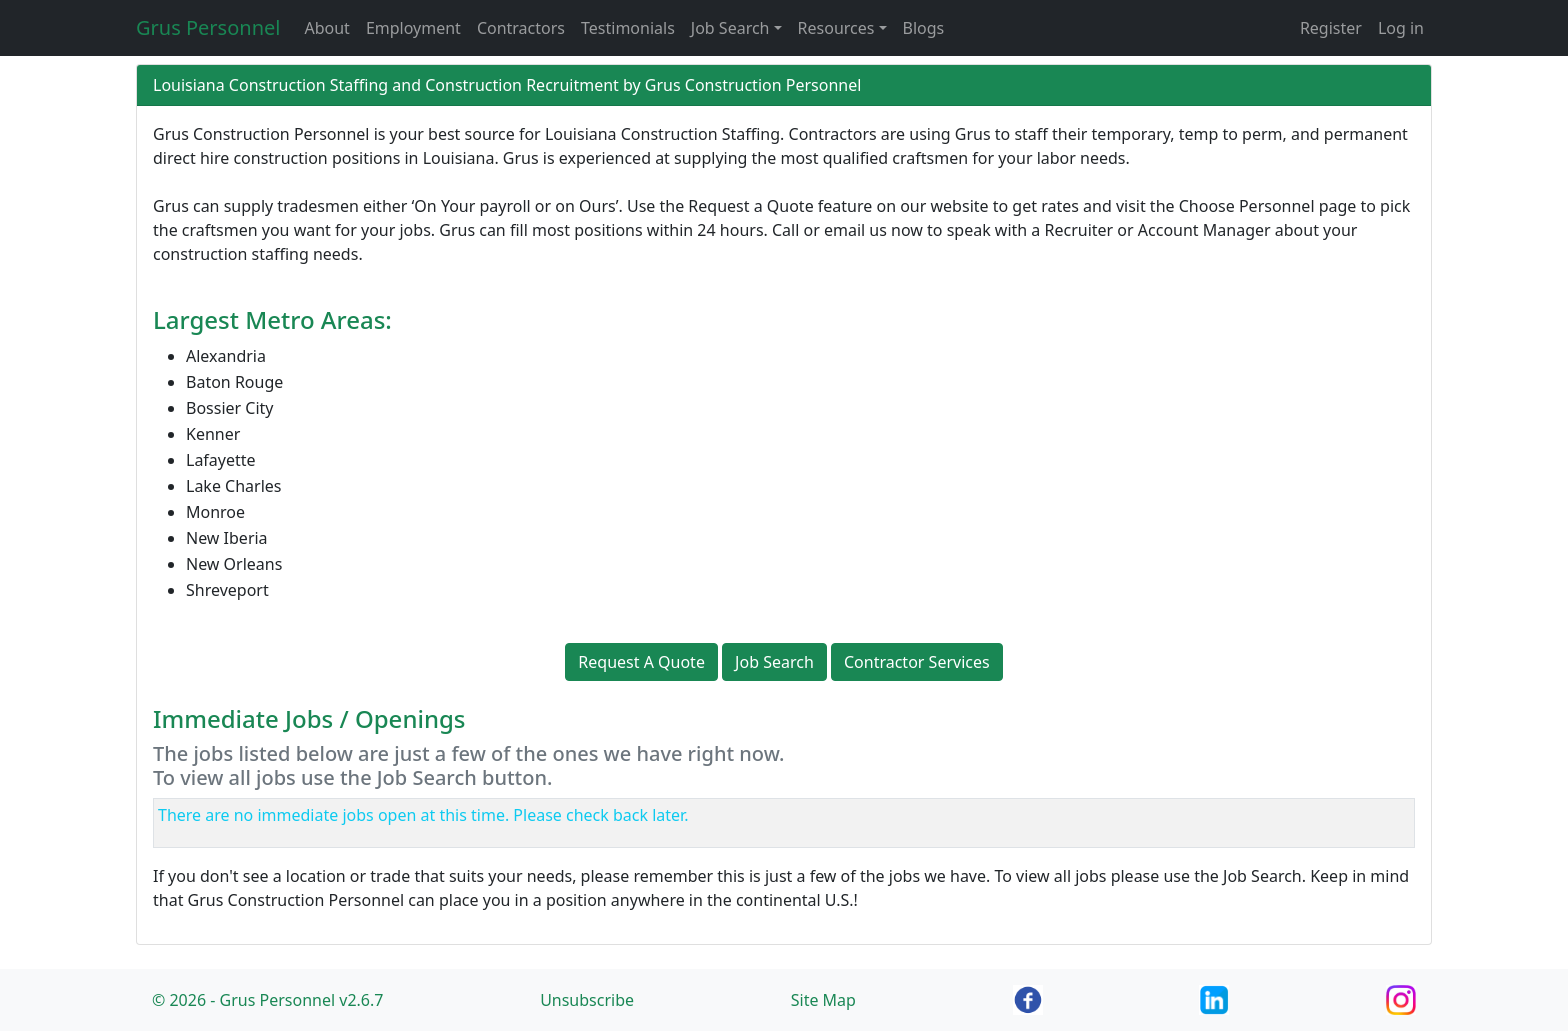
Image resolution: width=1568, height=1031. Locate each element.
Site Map (823, 1000)
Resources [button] (836, 28)
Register (1331, 28)
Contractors (521, 28)
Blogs (924, 28)
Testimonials (628, 28)
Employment (413, 28)
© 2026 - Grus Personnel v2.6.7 (267, 1000)
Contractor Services (917, 662)
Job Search (774, 662)
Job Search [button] (730, 28)
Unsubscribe (587, 1000)
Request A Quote (641, 662)
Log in (1401, 28)
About (326, 28)
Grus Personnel (208, 27)
